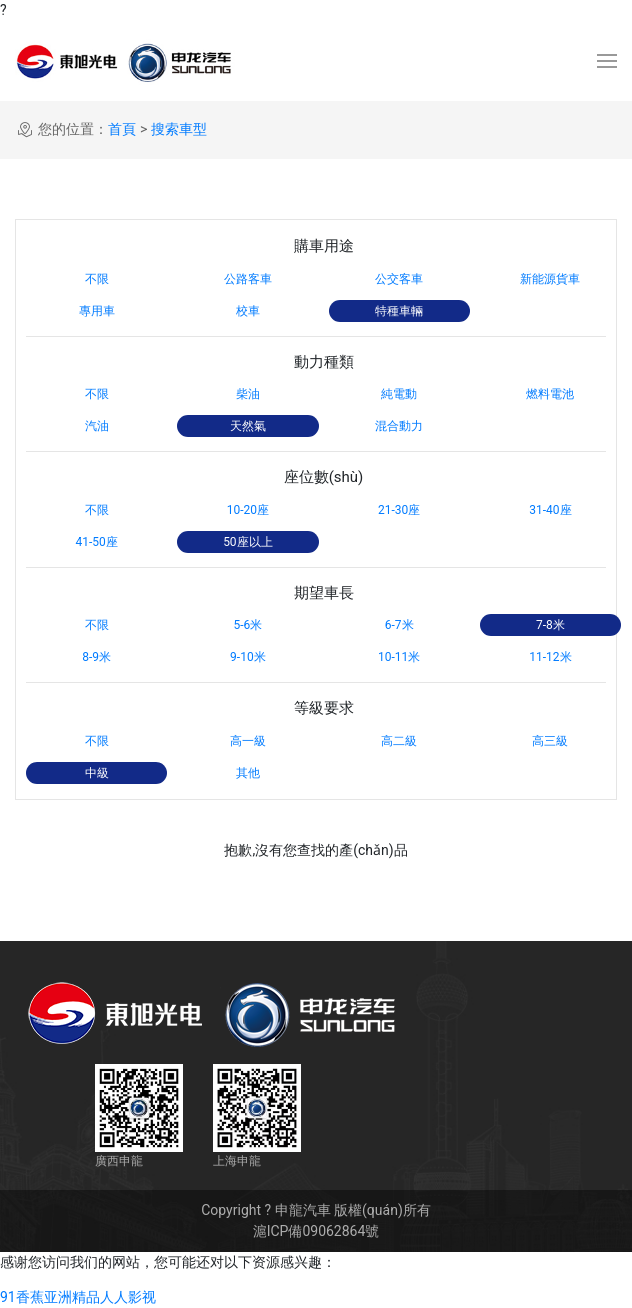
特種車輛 (399, 311)
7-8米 (550, 625)
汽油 (97, 426)
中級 (97, 773)
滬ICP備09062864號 (316, 1231)
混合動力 (399, 426)
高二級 (399, 741)
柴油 (248, 394)
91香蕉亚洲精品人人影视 (78, 1297)
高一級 (248, 741)
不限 (97, 279)
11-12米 (550, 657)
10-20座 (248, 510)
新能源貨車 (550, 279)
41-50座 (96, 542)
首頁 (122, 129)
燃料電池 (550, 394)
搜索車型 (179, 129)
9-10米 (248, 657)
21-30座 (399, 510)
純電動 (399, 394)
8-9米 (96, 657)
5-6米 (247, 625)
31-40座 (550, 510)
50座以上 (248, 542)
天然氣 (248, 426)
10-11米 (399, 657)
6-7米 (399, 625)
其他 (248, 773)
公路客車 (248, 279)
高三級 (550, 741)
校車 (248, 311)
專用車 (97, 311)
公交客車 (399, 279)
